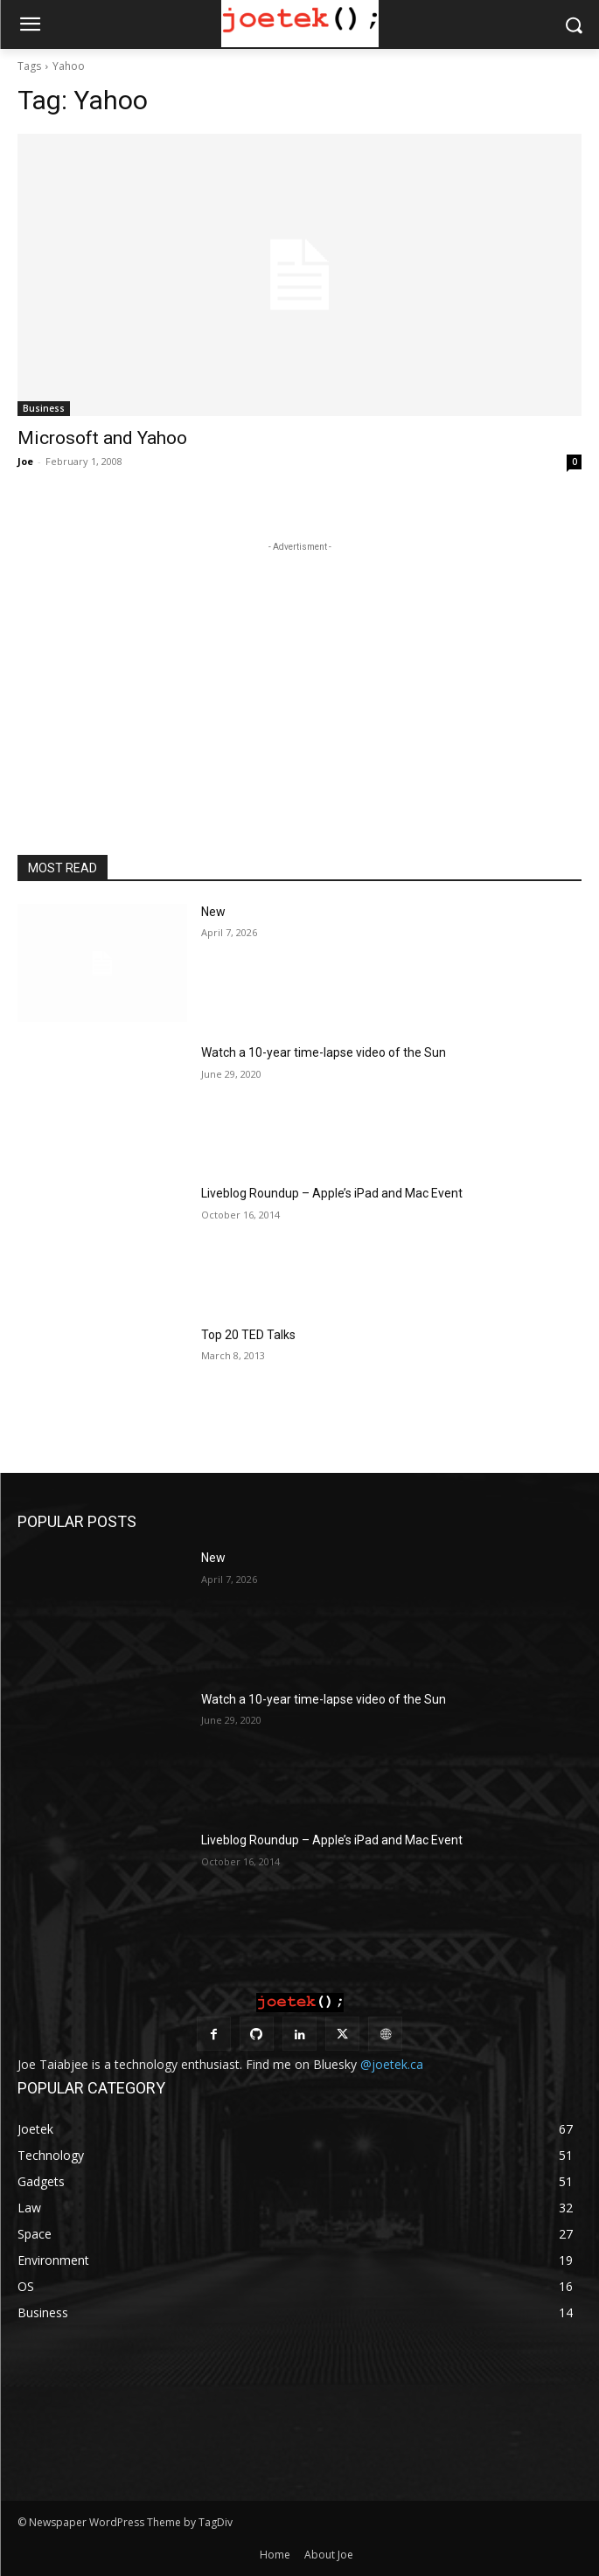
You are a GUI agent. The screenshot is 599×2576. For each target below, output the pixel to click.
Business (44, 408)
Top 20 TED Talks (248, 1335)
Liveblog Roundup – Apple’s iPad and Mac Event (332, 1193)
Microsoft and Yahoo (102, 437)
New (213, 912)
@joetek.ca (391, 2064)
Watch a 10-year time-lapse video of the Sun (323, 1052)
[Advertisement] (300, 665)
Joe (25, 461)
